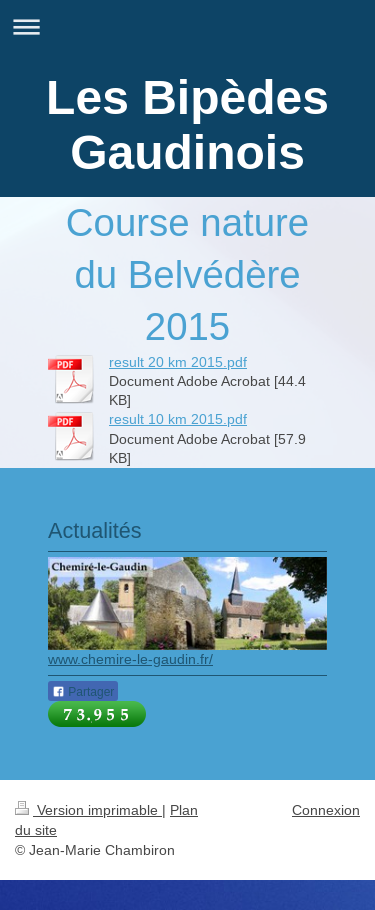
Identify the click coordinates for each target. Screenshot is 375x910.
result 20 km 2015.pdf (178, 362)
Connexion (326, 810)
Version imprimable (88, 810)
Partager (83, 692)
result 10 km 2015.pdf (178, 419)
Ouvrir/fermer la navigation (187, 26)
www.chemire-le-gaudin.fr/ (130, 659)
